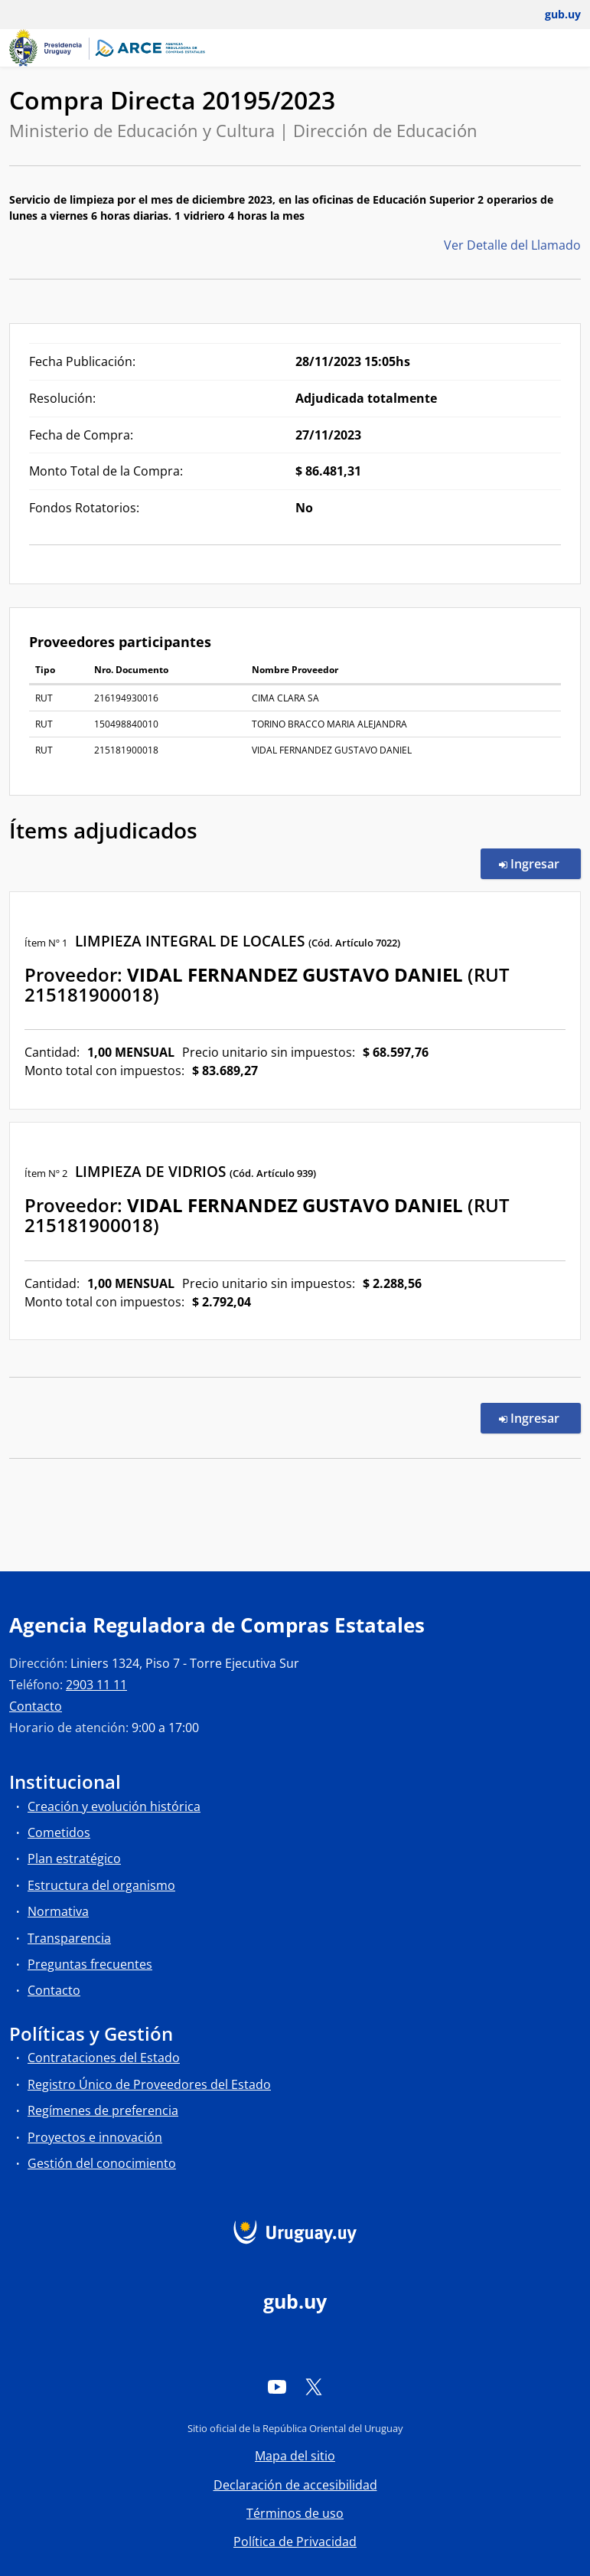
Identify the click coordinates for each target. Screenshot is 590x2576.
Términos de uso (295, 2513)
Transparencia (69, 1938)
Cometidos (59, 1832)
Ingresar (540, 863)
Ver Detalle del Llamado (512, 245)
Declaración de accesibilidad (295, 2484)
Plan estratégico (74, 1858)
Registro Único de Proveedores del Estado (149, 2084)
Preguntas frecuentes (90, 1964)
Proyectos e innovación (95, 2137)
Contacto (35, 1706)
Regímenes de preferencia (103, 2110)
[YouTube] (277, 2386)
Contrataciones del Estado (104, 2057)
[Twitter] (314, 2386)
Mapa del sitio (295, 2455)
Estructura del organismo (101, 1885)
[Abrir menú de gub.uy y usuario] (552, 14)
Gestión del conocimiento (102, 2163)
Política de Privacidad (295, 2541)
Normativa (58, 1911)
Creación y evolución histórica (114, 1806)
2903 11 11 (96, 1684)
